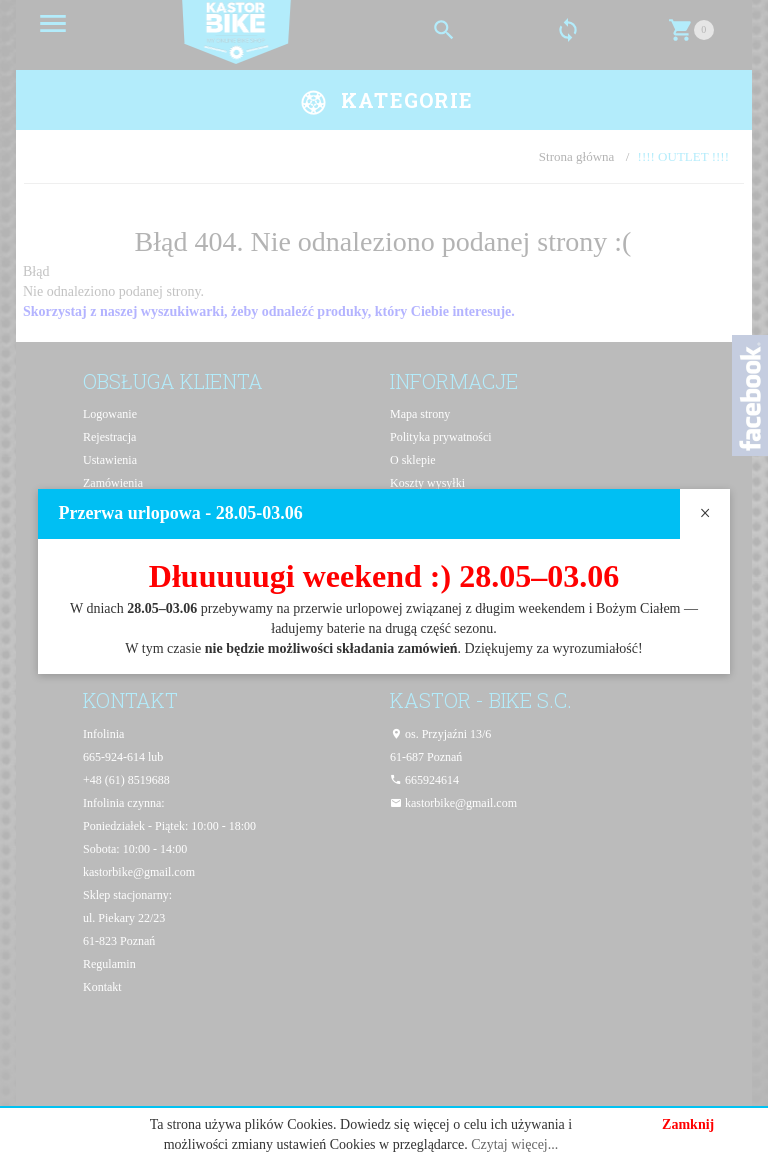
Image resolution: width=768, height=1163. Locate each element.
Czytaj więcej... (514, 1144)
